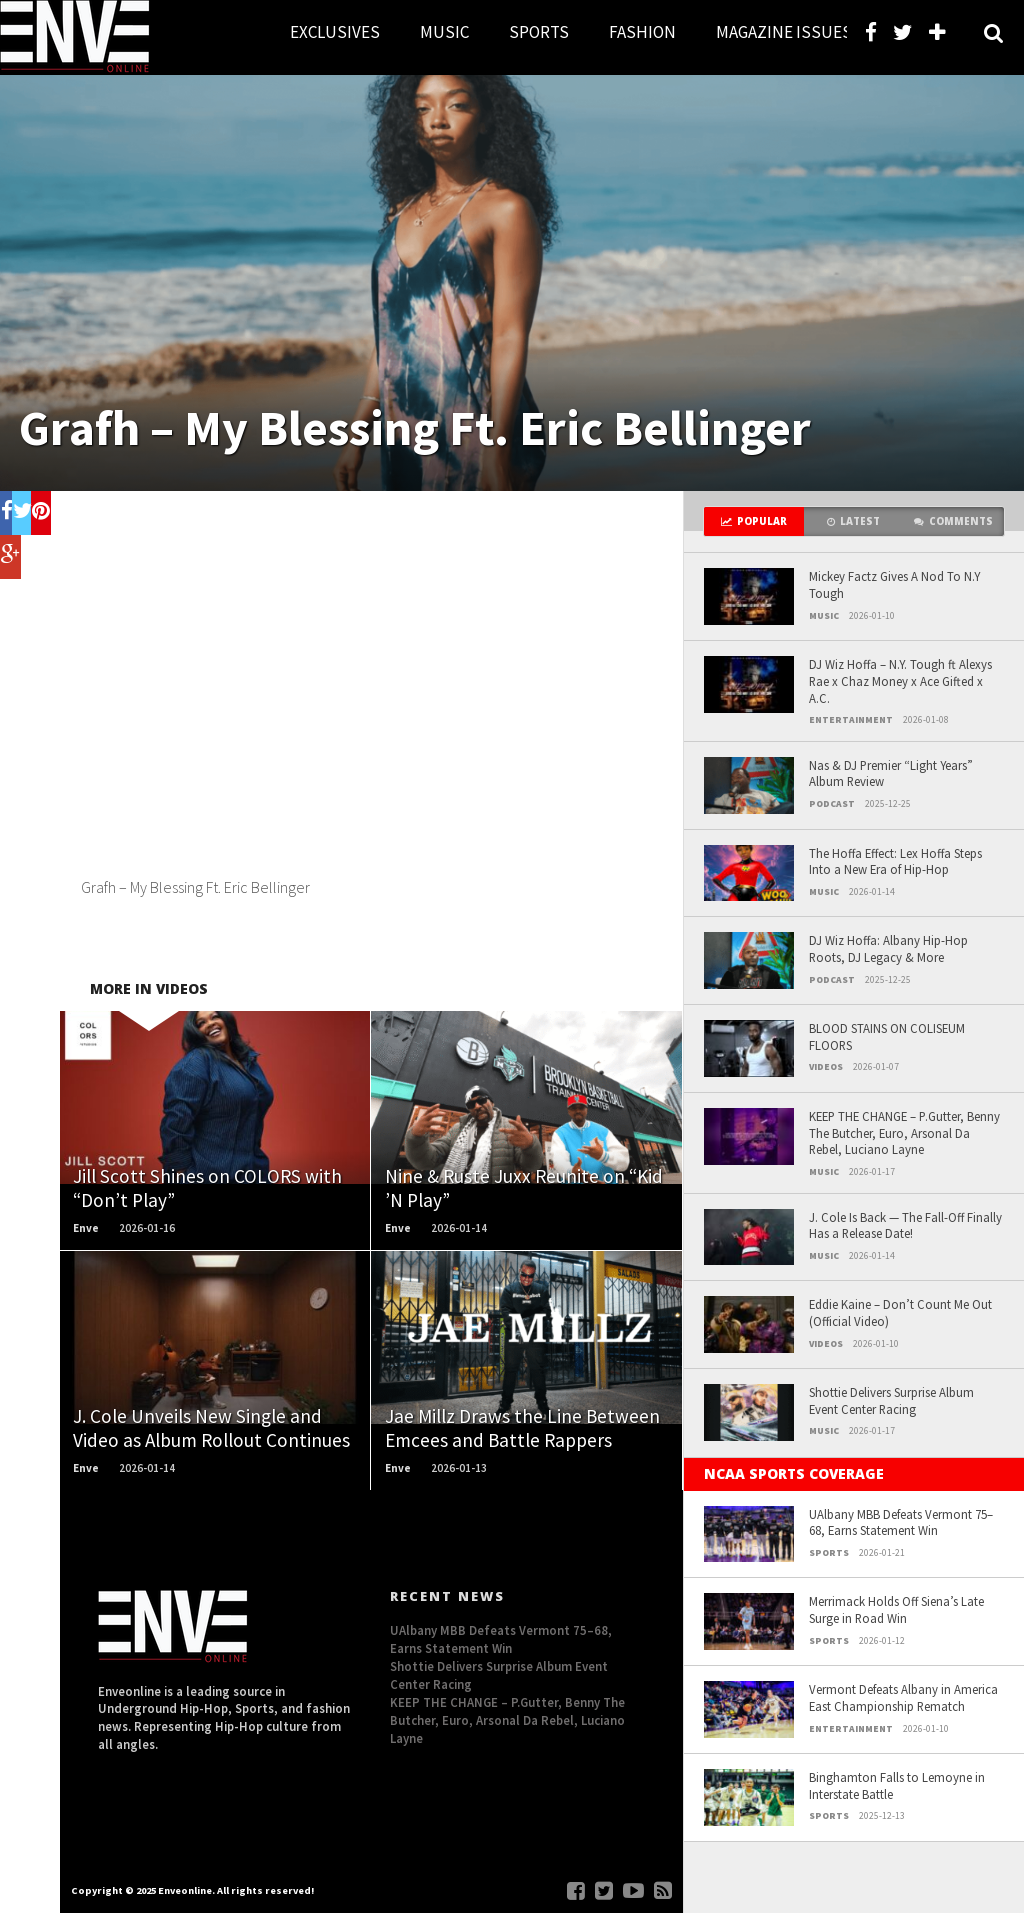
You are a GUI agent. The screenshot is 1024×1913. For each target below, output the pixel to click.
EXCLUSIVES (335, 32)
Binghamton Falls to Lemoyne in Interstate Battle (897, 1785)
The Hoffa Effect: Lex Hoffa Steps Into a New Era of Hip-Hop (895, 861)
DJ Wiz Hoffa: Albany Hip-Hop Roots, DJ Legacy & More (888, 948)
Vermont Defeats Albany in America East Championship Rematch (903, 1697)
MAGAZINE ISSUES (784, 32)
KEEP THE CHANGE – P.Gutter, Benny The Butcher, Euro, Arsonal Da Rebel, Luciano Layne (904, 1132)
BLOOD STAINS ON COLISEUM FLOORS (887, 1036)
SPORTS (539, 32)
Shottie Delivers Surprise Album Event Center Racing (891, 1400)
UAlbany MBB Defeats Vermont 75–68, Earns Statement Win (901, 1522)
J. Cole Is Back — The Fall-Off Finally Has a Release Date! (905, 1225)
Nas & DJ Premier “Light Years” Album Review (891, 773)
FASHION (642, 32)
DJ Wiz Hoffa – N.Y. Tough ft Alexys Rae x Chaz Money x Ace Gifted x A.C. (900, 680)
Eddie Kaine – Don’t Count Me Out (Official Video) (900, 1312)
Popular (754, 521)
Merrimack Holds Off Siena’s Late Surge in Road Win (896, 1609)
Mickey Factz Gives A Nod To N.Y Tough (894, 584)
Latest (853, 521)
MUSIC (444, 32)
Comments (953, 521)
